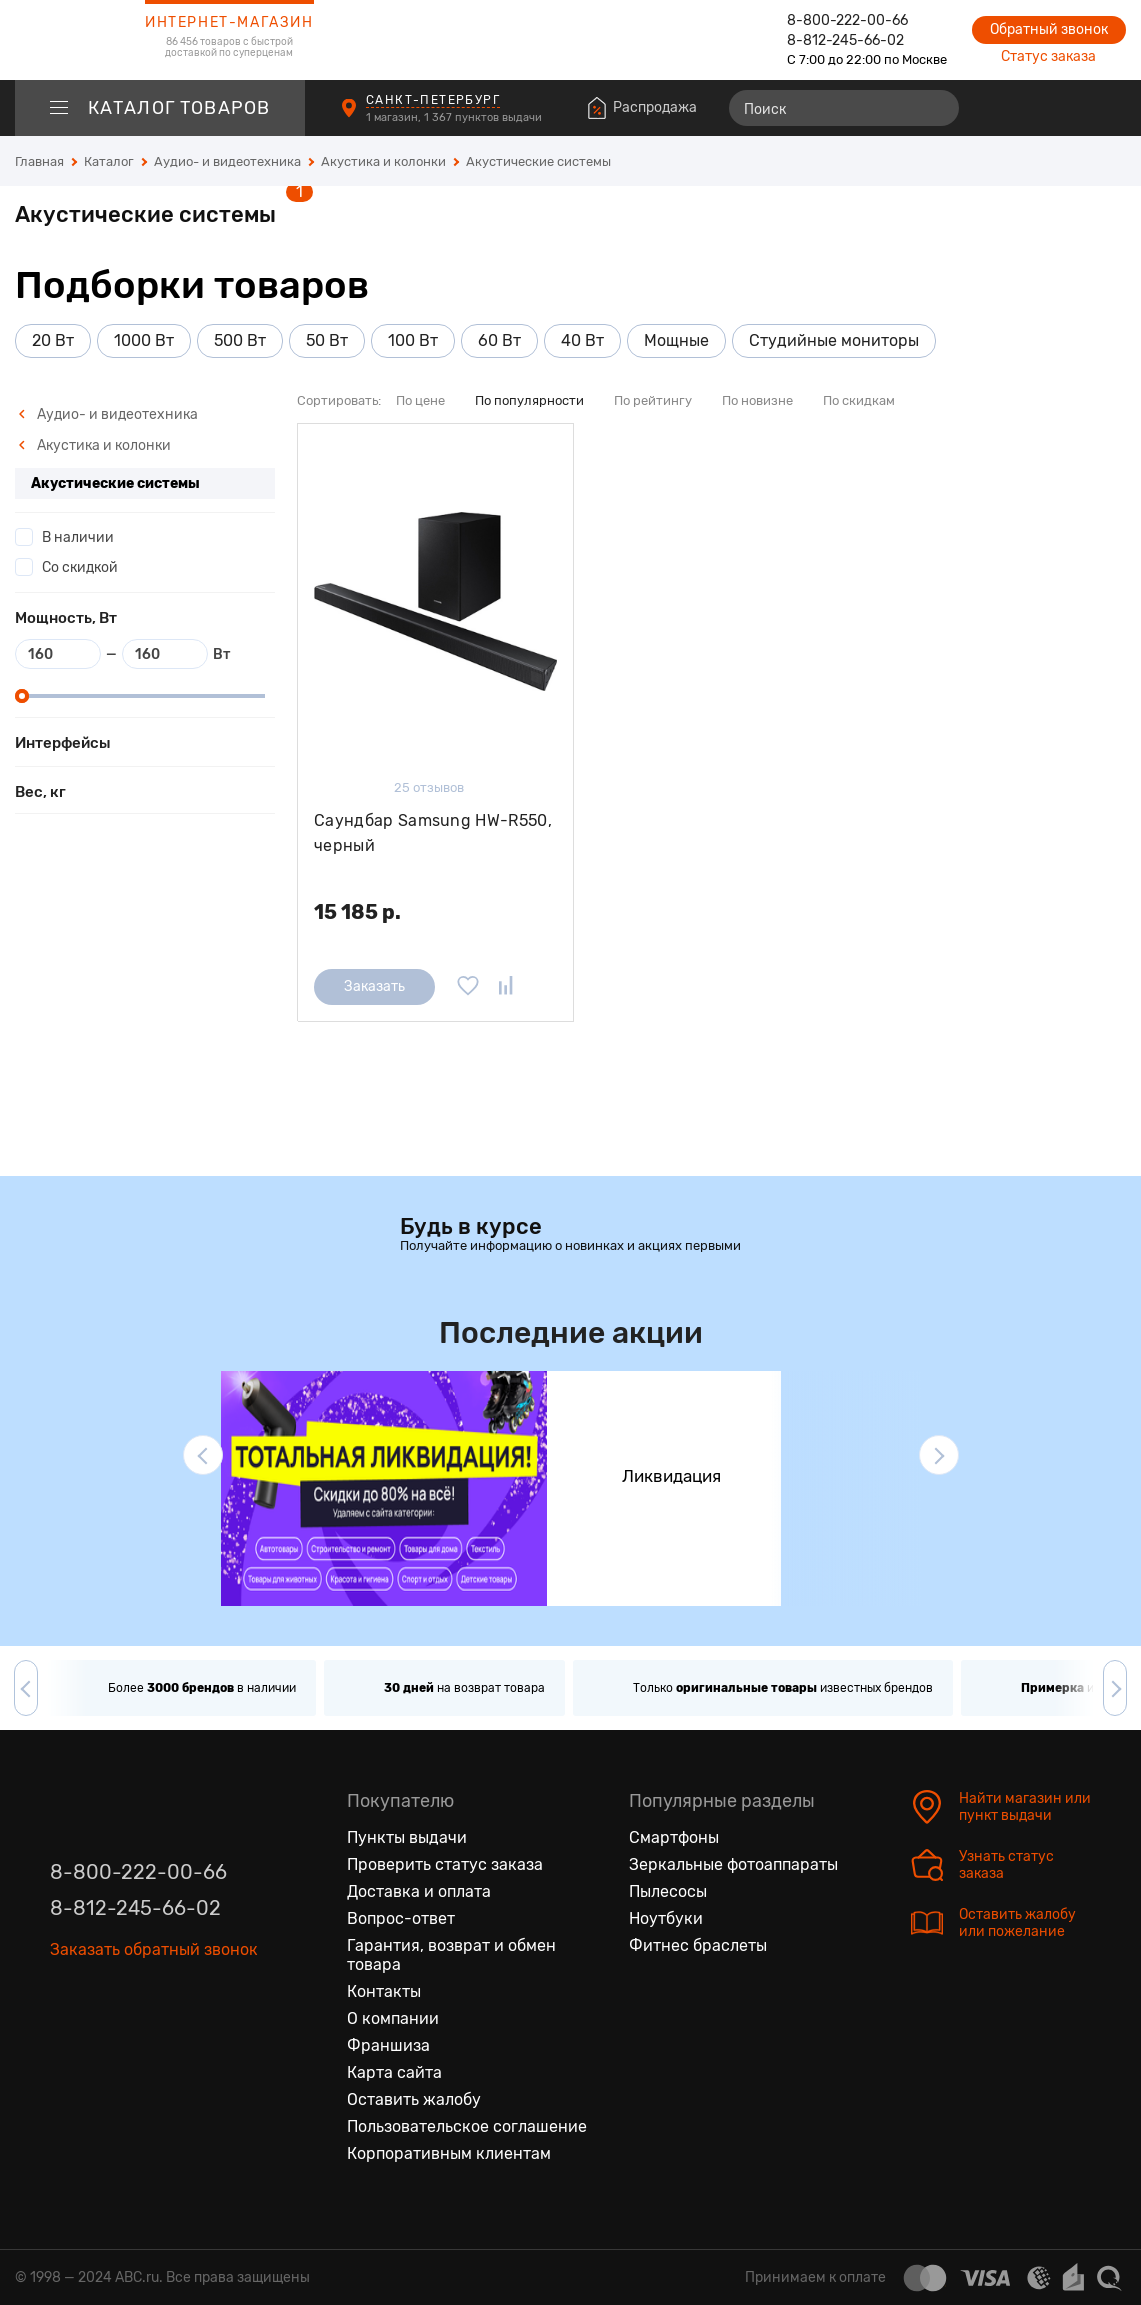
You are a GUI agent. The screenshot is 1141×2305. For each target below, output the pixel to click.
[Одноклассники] (108, 2006)
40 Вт (582, 340)
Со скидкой (80, 567)
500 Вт (240, 340)
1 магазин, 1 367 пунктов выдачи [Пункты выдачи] (455, 117)
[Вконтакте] (66, 2006)
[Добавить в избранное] (468, 987)
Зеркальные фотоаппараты (733, 1864)
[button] (203, 1455)
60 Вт (499, 340)
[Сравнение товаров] (996, 108)
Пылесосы (668, 1891)
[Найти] (935, 108)
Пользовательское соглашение (467, 2126)
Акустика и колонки (94, 445)
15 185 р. (357, 912)
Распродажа (655, 107)
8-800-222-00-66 (847, 20)
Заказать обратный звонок (154, 1949)
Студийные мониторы (834, 340)
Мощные (676, 340)
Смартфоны (674, 1837)
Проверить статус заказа (445, 1864)
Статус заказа (1048, 56)
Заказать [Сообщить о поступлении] (374, 986)
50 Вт (327, 340)
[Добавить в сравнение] (506, 987)
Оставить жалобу (414, 2099)
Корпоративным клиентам (449, 2153)
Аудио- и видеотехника (108, 414)
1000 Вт (144, 340)
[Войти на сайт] (1069, 108)
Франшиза (388, 2045)
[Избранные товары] (1033, 108)
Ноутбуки (666, 1918)
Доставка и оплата (419, 1891)
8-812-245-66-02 (845, 40)
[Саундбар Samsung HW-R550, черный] (435, 602)
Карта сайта (394, 2072)
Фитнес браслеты (698, 1945)
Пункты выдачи (407, 1837)
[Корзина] (1107, 108)
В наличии (78, 537)
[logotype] (65, 40)
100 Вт (413, 340)
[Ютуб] (150, 2006)
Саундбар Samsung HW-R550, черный (433, 833)
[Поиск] (844, 108)
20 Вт (53, 340)
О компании (393, 2018)
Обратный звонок (1049, 29)
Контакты (384, 1991)
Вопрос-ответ (401, 1918)
